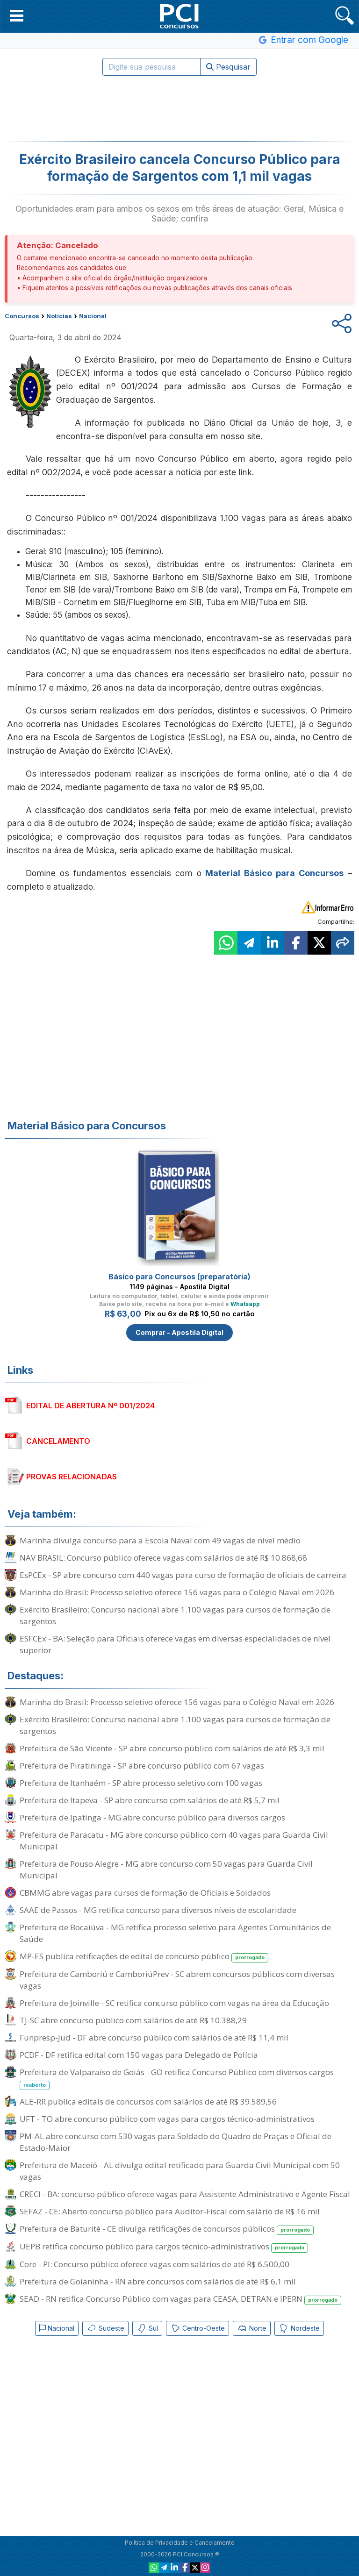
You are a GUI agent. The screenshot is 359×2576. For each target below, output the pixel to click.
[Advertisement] (179, 108)
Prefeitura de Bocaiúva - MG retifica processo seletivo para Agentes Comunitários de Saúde (175, 1933)
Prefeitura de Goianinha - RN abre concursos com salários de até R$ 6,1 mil (158, 2281)
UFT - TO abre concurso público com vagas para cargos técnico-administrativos (167, 2118)
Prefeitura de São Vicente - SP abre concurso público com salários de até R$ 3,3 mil (172, 1748)
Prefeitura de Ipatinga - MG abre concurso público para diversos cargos (152, 1817)
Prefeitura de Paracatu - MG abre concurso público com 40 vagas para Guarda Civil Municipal (174, 1840)
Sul (147, 2328)
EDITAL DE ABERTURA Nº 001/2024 (90, 1405)
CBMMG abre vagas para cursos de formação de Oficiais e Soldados (145, 1892)
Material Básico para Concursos (274, 873)
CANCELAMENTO (58, 1441)
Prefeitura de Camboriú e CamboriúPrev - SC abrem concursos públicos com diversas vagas (177, 1980)
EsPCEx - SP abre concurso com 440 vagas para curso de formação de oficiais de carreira (183, 1575)
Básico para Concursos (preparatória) (179, 1276)
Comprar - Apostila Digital (179, 1332)
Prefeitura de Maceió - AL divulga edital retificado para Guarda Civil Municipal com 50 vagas (180, 2171)
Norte (251, 2328)
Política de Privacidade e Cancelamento (180, 2542)
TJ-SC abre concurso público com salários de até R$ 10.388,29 (133, 2020)
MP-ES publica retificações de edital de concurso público (144, 1956)
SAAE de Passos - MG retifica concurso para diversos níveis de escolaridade (158, 1910)
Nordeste (299, 2328)
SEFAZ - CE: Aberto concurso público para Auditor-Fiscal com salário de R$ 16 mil (170, 2211)
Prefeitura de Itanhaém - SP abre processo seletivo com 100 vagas (141, 1782)
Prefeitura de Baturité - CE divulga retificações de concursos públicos (167, 2229)
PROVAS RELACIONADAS (71, 1476)
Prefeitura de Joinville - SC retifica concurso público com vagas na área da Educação (174, 2003)
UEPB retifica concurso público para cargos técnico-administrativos (164, 2247)
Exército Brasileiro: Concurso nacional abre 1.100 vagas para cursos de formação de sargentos (175, 1615)
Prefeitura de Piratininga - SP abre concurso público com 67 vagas (142, 1765)
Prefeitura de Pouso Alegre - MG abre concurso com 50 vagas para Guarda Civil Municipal (166, 1869)
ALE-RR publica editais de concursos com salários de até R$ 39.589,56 (148, 2101)
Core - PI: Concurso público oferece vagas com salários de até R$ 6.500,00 (154, 2264)
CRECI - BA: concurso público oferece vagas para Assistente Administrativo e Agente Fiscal (185, 2194)
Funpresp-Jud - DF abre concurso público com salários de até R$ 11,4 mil (154, 2037)
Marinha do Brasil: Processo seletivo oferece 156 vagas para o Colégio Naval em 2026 (177, 1592)
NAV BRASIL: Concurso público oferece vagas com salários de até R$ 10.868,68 (163, 1557)
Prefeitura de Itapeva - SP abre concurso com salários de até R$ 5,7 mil (150, 1800)
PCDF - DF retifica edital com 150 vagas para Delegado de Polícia (139, 2054)
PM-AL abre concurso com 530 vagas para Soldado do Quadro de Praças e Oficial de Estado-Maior (175, 2142)
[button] (16, 15)
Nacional (56, 2328)
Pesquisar (228, 66)
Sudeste (105, 2328)
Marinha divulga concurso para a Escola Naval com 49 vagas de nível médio (160, 1540)
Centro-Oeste (197, 2328)
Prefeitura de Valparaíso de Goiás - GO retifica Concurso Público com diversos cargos (177, 2078)
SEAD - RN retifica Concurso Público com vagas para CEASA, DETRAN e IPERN (180, 2299)
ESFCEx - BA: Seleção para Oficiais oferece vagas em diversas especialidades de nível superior (175, 1644)
